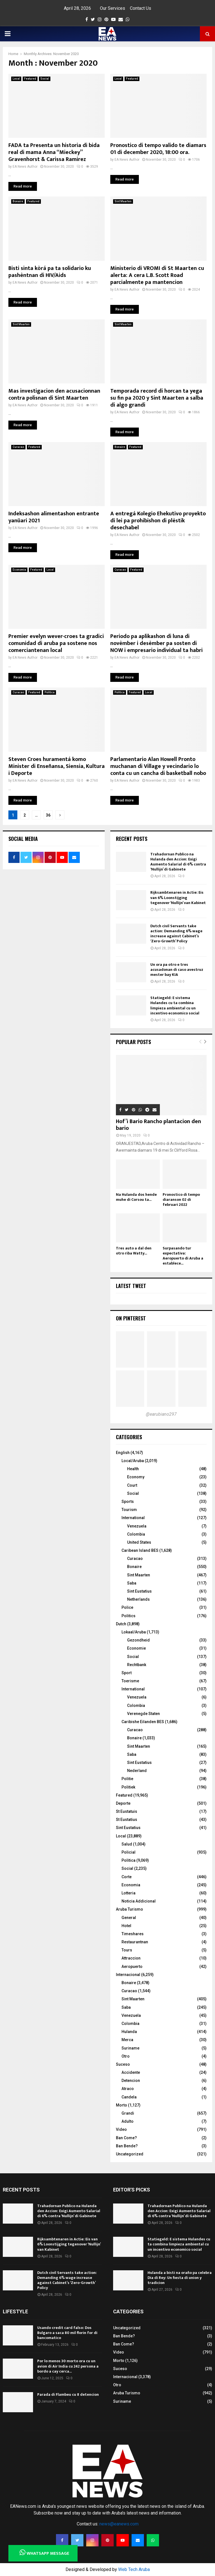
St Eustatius (126, 1819)
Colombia (136, 1534)
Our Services (112, 8)
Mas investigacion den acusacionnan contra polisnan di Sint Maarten (54, 394)
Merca (127, 2039)
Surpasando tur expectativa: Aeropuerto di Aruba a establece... (183, 1255)
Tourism (129, 1509)
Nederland (137, 1770)
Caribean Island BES (139, 1550)
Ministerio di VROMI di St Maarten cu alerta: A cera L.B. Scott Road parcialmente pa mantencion (157, 275)
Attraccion (131, 1958)
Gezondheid (138, 1640)
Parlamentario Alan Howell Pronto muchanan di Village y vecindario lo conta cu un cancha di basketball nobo (158, 766)
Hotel (126, 1925)
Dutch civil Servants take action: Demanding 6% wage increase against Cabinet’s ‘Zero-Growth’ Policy (176, 934)
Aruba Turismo (129, 1909)
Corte (126, 1877)
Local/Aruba (132, 1460)
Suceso (123, 2064)
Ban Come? (126, 2138)
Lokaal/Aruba (133, 1632)
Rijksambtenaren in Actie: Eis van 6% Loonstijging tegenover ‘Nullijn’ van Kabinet (178, 897)
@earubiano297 (161, 1414)
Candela (129, 2097)
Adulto (127, 2121)
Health (133, 1469)
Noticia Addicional (138, 1901)
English (123, 1452)
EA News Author (25, 167)
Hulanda (129, 2031)
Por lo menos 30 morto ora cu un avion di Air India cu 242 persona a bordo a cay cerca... (68, 2366)
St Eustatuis (126, 1811)
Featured (30, 78)
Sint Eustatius (139, 1591)
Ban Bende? (127, 2146)
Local (16, 78)
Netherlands (138, 1599)
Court (132, 1485)
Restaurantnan (134, 1942)
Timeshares (132, 1934)
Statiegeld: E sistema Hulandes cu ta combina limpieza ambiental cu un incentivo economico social (174, 1005)
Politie (127, 1778)
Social (44, 78)
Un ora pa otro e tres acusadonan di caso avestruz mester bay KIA (176, 969)
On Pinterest (131, 1318)
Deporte (123, 1803)
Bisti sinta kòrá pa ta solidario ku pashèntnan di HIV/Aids (49, 272)
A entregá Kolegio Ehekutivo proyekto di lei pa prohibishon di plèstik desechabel (158, 520)
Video (121, 2129)
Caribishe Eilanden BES (142, 1721)
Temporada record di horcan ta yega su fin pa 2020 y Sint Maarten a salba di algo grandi (156, 398)
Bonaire (18, 201)
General (128, 1917)
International (133, 1517)
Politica (50, 692)
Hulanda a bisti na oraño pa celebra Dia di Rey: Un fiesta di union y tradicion (180, 2277)
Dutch (121, 1624)
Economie (136, 1648)
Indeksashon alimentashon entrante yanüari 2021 (53, 517)
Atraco (127, 2088)
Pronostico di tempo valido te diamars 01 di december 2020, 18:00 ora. (158, 149)
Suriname (130, 2048)
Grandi (127, 2113)
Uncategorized (129, 2154)
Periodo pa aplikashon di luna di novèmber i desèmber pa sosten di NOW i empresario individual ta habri (156, 643)
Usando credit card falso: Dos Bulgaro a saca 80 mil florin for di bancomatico (67, 2332)
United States (139, 1542)
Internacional (128, 1974)
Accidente (130, 2072)
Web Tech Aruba (134, 2569)
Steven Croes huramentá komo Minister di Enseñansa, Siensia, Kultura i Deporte (56, 766)
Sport (126, 1673)
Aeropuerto (131, 1966)
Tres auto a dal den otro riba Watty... (133, 1250)
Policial (128, 1852)
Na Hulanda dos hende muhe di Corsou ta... (136, 1197)
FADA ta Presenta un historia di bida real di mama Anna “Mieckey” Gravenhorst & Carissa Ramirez (54, 152)
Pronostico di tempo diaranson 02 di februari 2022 (181, 1199)
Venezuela (136, 1526)
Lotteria (128, 1893)
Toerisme (130, 1681)
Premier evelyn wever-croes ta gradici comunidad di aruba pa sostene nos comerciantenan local (56, 643)
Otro (125, 2056)
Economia (19, 569)
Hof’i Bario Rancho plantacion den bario (158, 1125)
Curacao (18, 447)
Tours (126, 1950)
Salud (126, 1844)
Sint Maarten (123, 201)
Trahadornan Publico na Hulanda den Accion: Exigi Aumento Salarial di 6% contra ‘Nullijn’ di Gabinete (178, 862)
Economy (135, 1477)
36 (48, 815)
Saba (131, 1583)
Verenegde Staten (143, 1713)
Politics (128, 1616)
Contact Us (140, 8)
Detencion (130, 2080)
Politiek (128, 1787)
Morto (121, 2105)
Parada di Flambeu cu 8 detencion (68, 2394)
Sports (127, 1501)
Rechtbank (136, 1664)
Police (127, 1607)
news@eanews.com (119, 2524)
